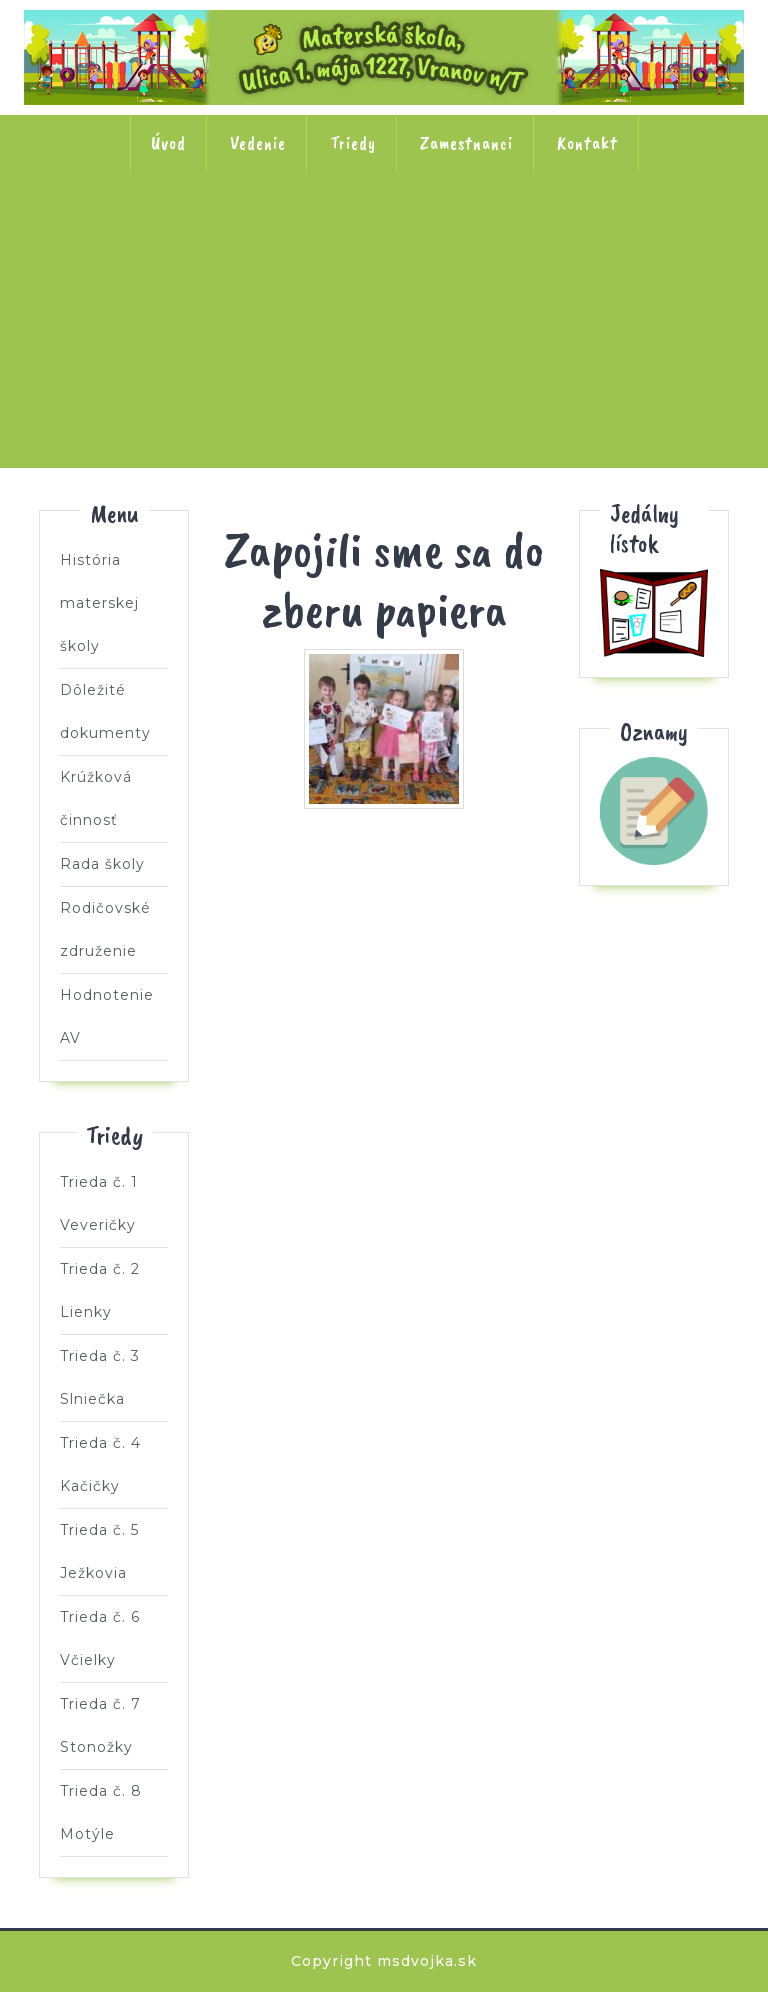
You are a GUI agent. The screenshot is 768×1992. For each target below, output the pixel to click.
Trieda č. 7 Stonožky (384, 364)
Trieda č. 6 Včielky (253, 364)
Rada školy (102, 864)
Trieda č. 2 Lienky (253, 236)
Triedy (353, 143)
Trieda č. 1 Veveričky (122, 236)
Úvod (168, 143)
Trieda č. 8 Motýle (515, 364)
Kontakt (587, 143)
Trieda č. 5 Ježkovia (646, 236)
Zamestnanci (466, 143)
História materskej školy (99, 603)
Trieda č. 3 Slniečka (384, 236)
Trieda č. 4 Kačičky (515, 236)
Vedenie (258, 143)
